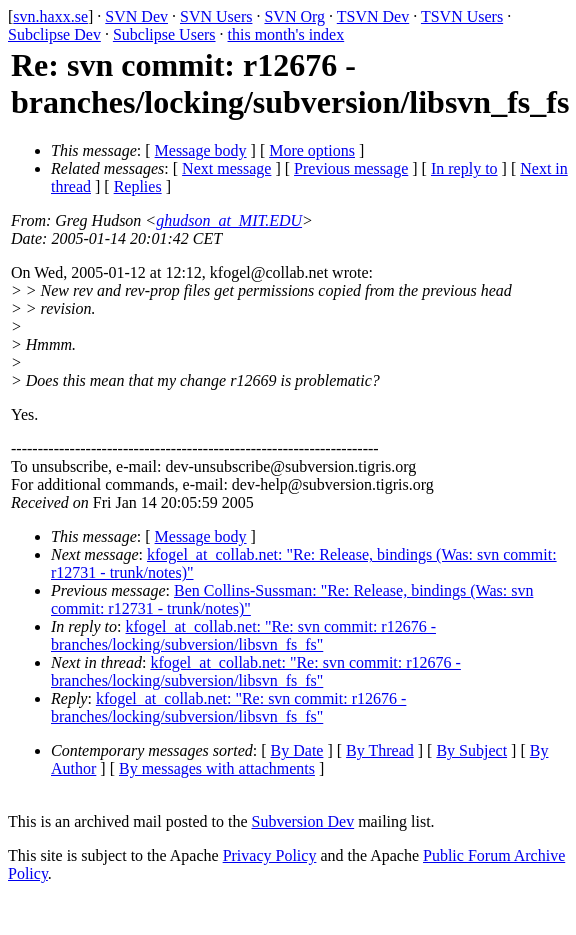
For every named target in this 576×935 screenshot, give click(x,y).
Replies (138, 186)
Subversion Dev (303, 821)
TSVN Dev (373, 16)
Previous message (351, 168)
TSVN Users (462, 16)
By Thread (380, 750)
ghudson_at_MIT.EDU (229, 220)
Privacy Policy (270, 855)
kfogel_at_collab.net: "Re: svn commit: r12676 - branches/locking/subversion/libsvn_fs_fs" (243, 635)
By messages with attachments (217, 768)
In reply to (464, 168)
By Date (297, 750)
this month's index (286, 34)
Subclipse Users (164, 34)
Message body (201, 150)
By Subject (471, 750)
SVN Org (294, 16)
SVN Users (216, 16)
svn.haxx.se (50, 16)
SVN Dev (136, 16)
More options (312, 150)
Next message (226, 168)
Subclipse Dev (54, 34)
